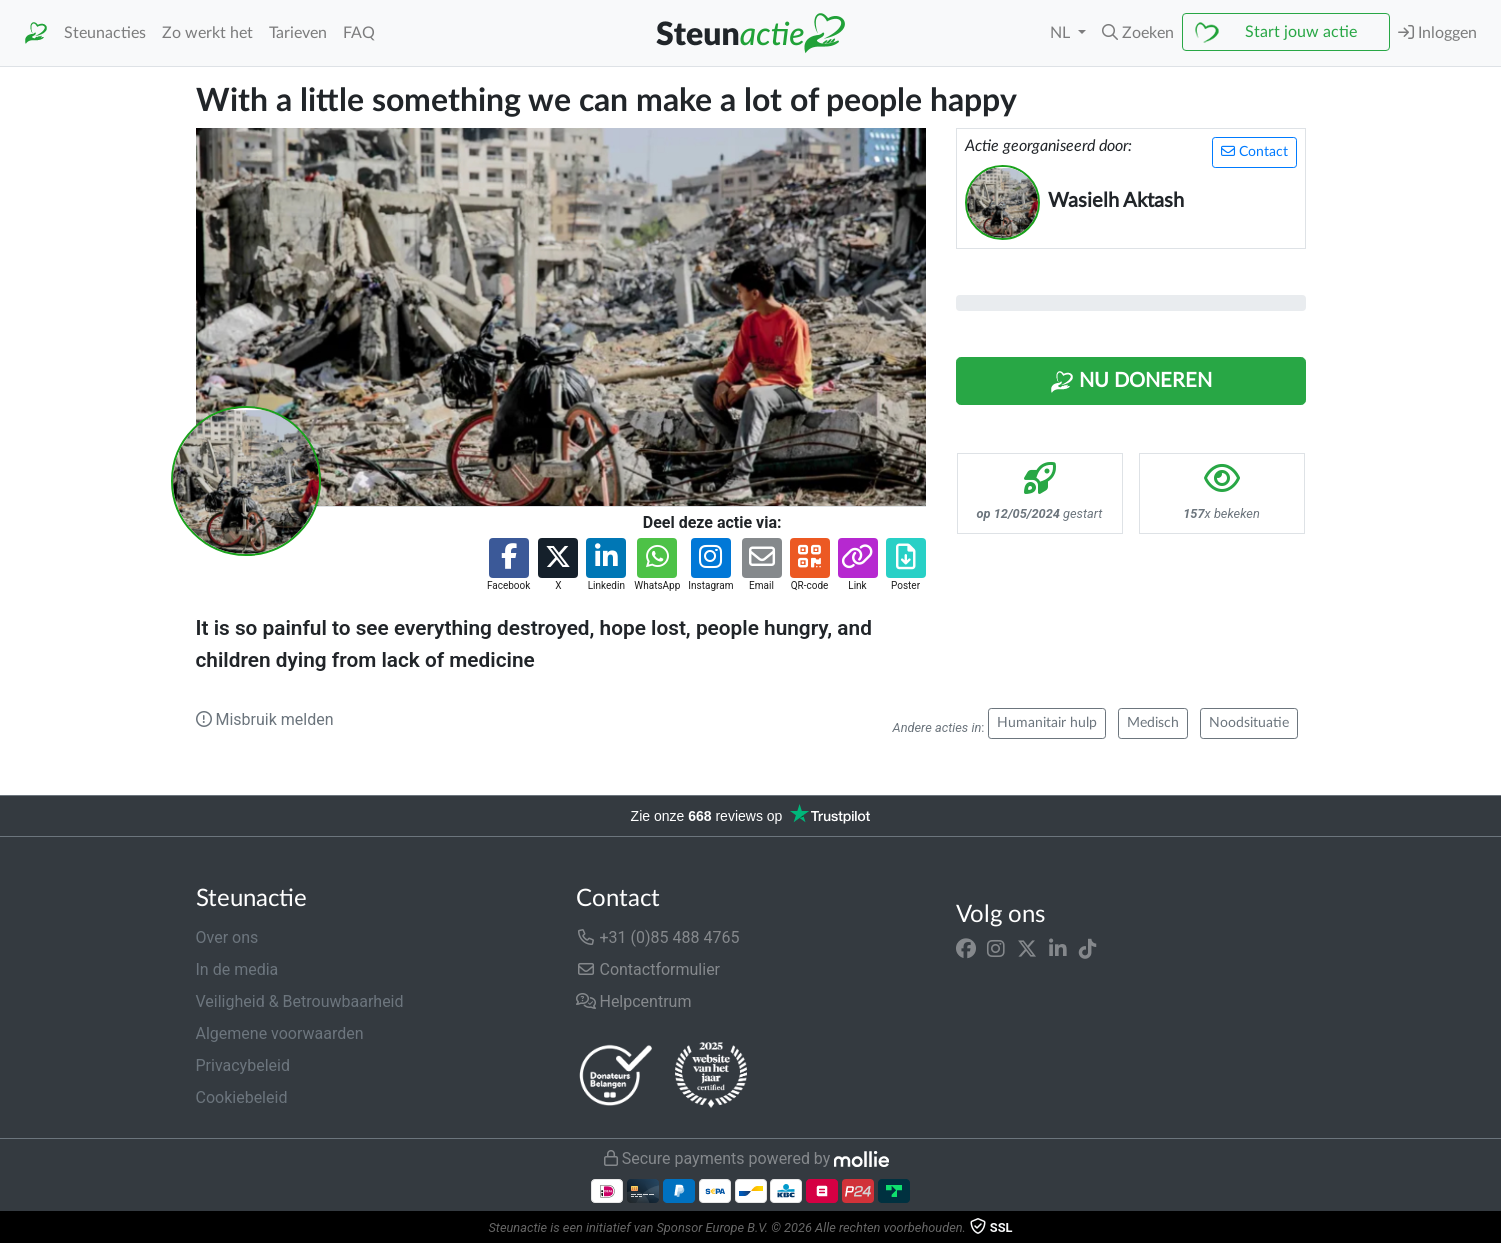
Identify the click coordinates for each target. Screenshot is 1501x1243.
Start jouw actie (1301, 32)
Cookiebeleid (242, 1097)
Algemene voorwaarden (280, 1033)
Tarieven (298, 33)
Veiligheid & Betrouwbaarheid (300, 1001)
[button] (1138, 33)
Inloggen (1437, 32)
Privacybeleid (243, 1065)
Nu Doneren (1131, 382)
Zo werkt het (207, 33)
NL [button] (1062, 33)
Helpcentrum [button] (634, 1001)
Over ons (227, 937)
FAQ (359, 33)
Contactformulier (648, 969)
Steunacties (105, 33)
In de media (237, 969)
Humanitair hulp (1047, 723)
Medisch (1153, 723)
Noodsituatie (1249, 723)
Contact (1254, 151)
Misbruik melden (265, 719)
